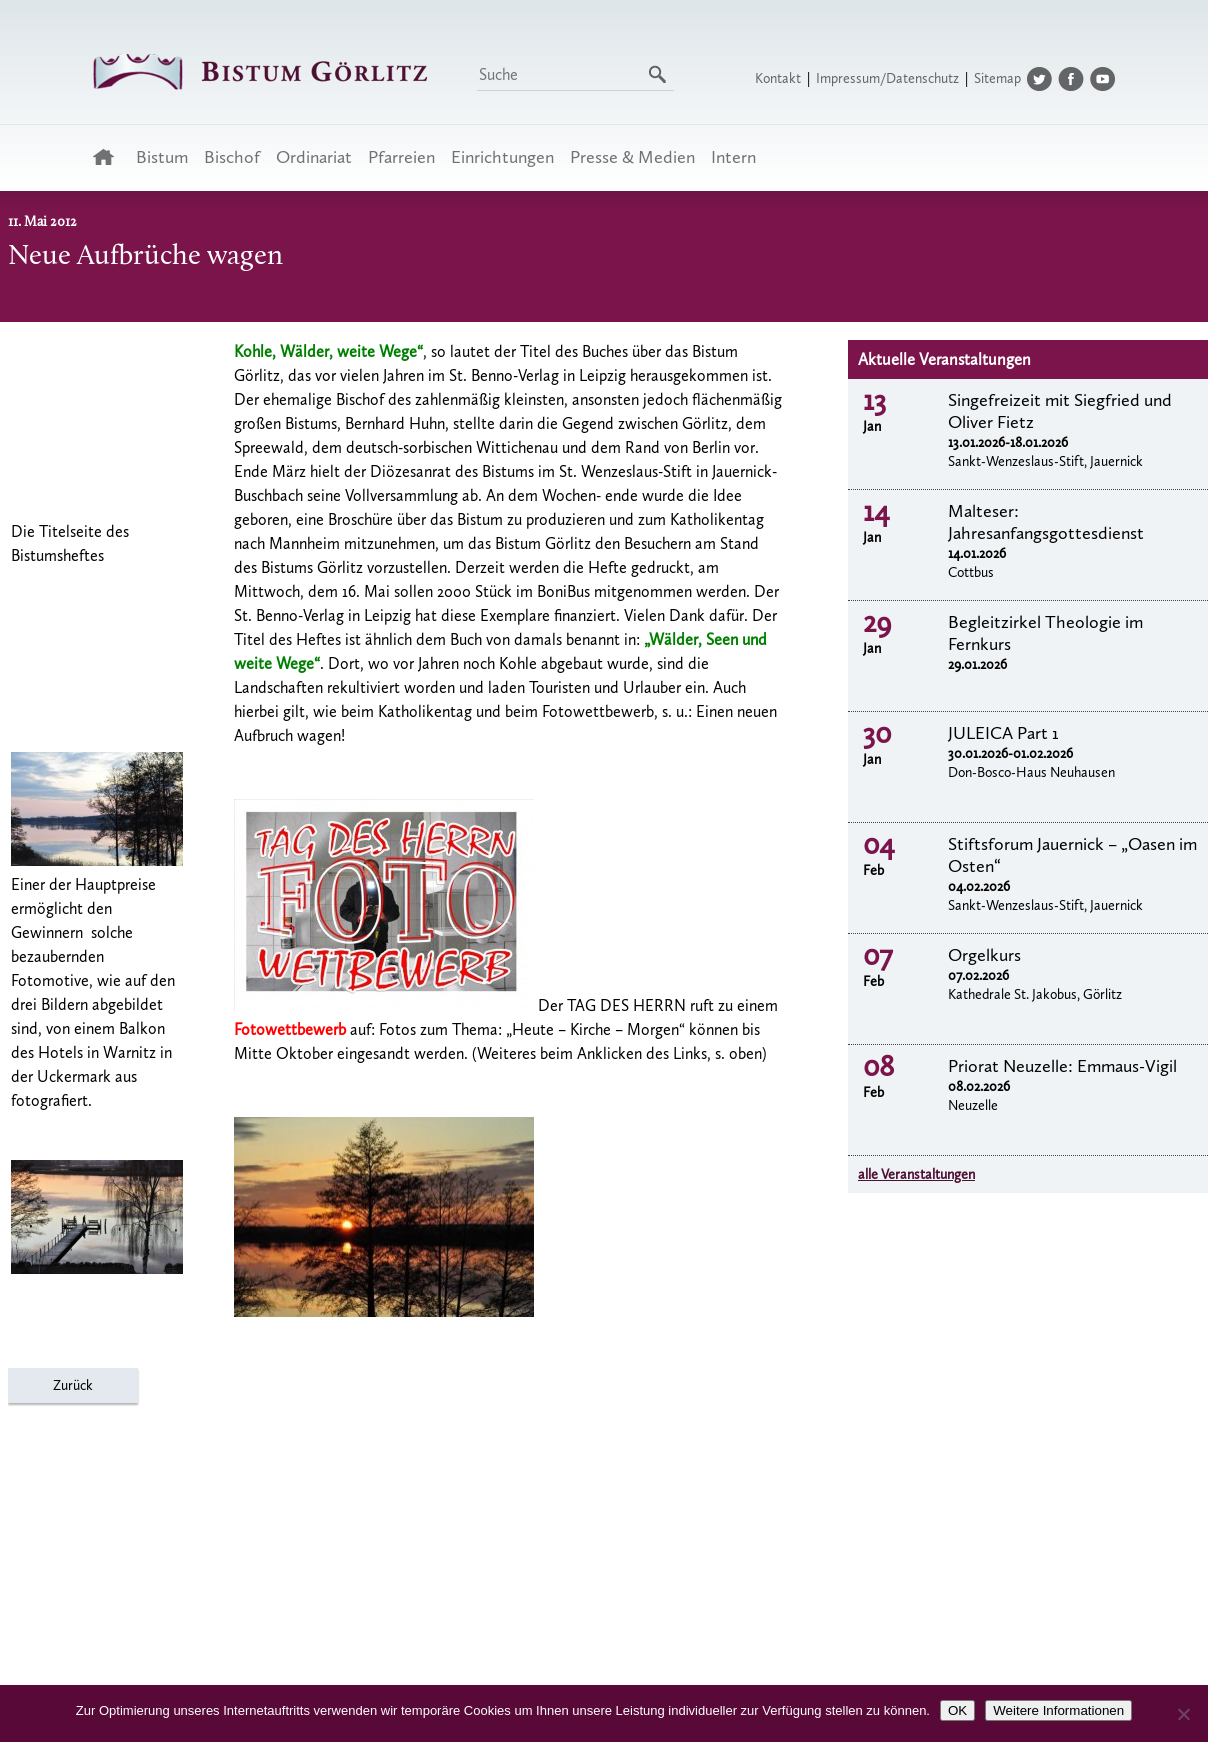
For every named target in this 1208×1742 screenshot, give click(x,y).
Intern (733, 157)
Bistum (162, 157)
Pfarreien (401, 157)
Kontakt (778, 78)
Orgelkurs (984, 955)
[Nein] (1183, 1714)
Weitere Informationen (1058, 1710)
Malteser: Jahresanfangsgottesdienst (1046, 522)
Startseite (109, 157)
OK (957, 1710)
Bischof (232, 157)
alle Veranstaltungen (916, 1174)
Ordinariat (314, 157)
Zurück (73, 1385)
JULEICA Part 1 (1003, 733)
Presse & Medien (632, 157)
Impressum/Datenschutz (887, 78)
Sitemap (997, 78)
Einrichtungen (502, 157)
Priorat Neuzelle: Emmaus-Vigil (1062, 1066)
